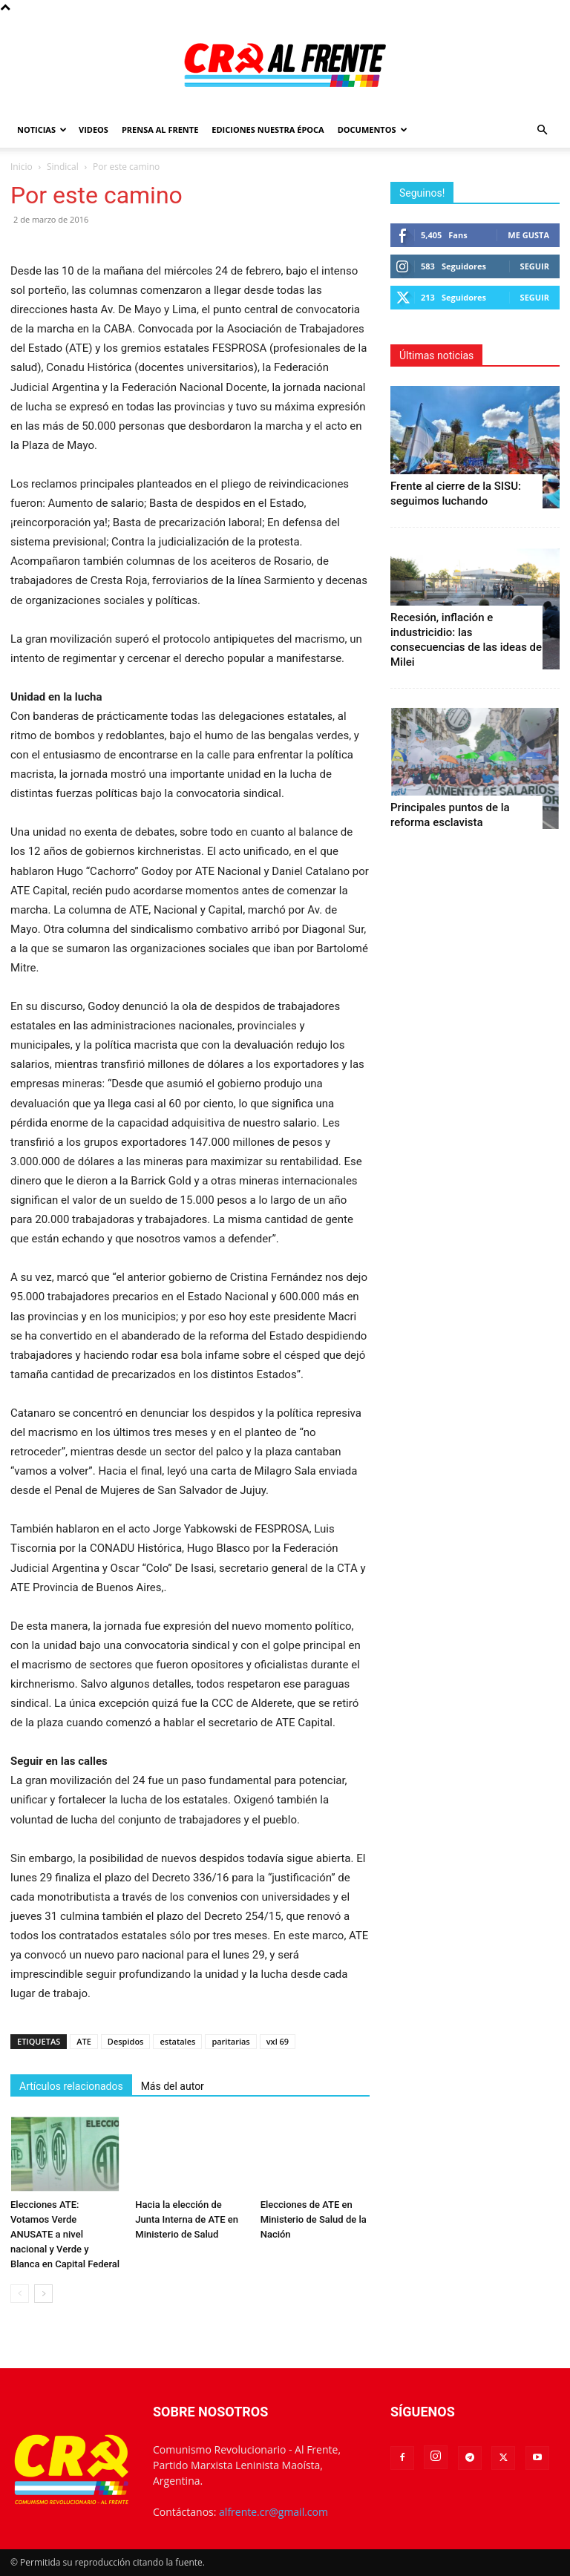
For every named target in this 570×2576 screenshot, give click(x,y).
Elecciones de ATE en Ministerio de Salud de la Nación (314, 2219)
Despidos (126, 2041)
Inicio (21, 166)
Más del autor (172, 2086)
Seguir (534, 266)
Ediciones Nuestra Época (268, 129)
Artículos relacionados (71, 2086)
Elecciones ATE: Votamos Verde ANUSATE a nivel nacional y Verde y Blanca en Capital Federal (64, 2234)
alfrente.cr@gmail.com (273, 2512)
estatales (177, 2041)
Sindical (63, 166)
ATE (83, 2041)
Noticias (42, 129)
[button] (542, 130)
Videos (93, 129)
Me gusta (528, 234)
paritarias (230, 2041)
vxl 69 (277, 2041)
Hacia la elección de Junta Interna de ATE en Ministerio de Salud (186, 2219)
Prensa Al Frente (160, 129)
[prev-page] (19, 2293)
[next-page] (43, 2293)
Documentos (372, 129)
